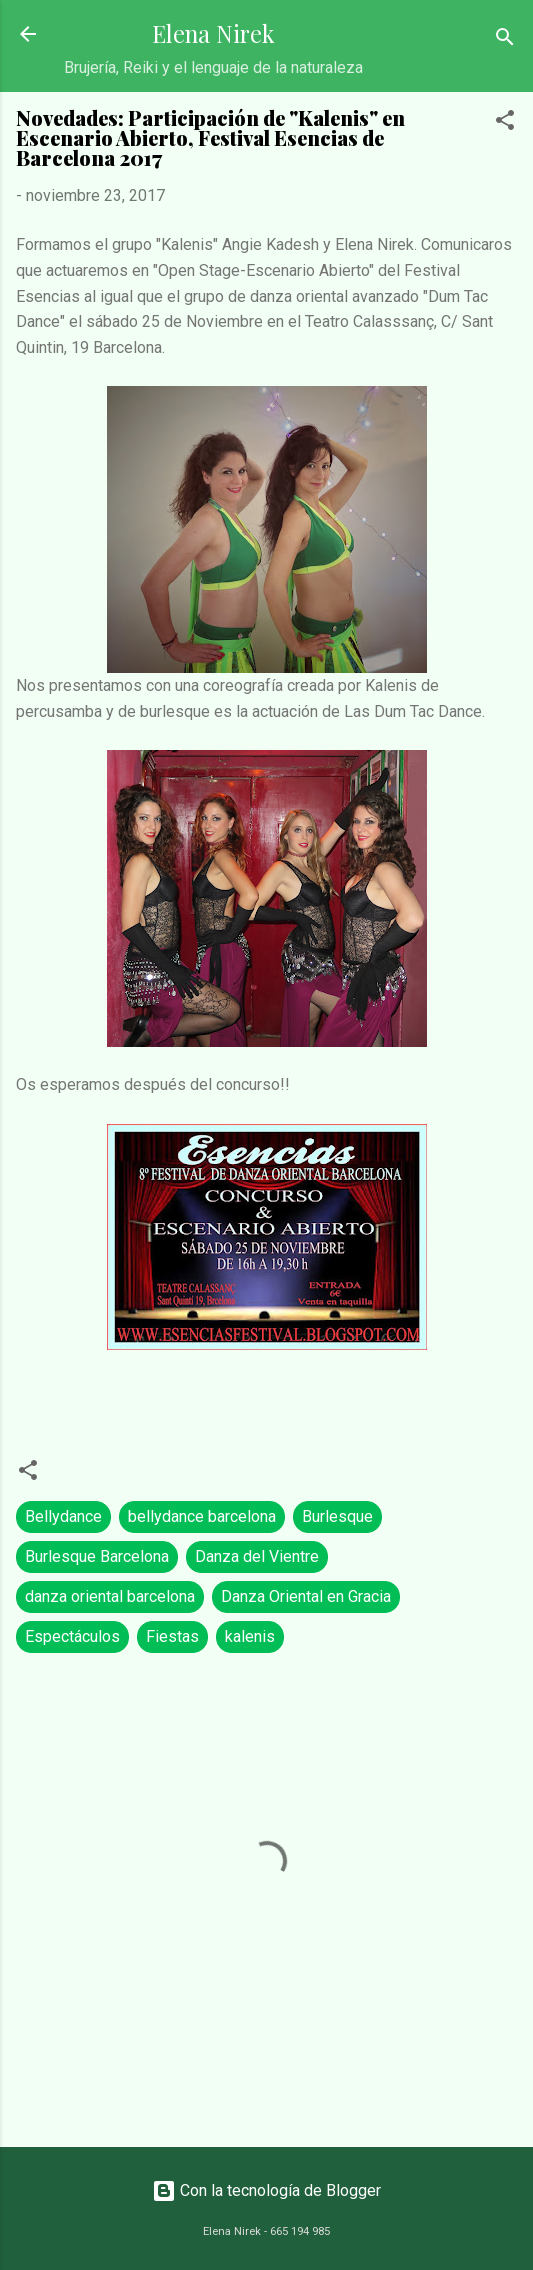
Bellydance (63, 1516)
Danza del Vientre (257, 1556)
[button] (505, 123)
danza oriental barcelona (110, 1596)
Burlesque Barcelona (97, 1556)
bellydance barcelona (202, 1516)
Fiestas (172, 1636)
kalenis (250, 1636)
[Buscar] (505, 40)
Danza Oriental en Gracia (306, 1596)
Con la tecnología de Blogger (266, 2190)
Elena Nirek (213, 33)
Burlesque (337, 1516)
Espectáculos (72, 1636)
